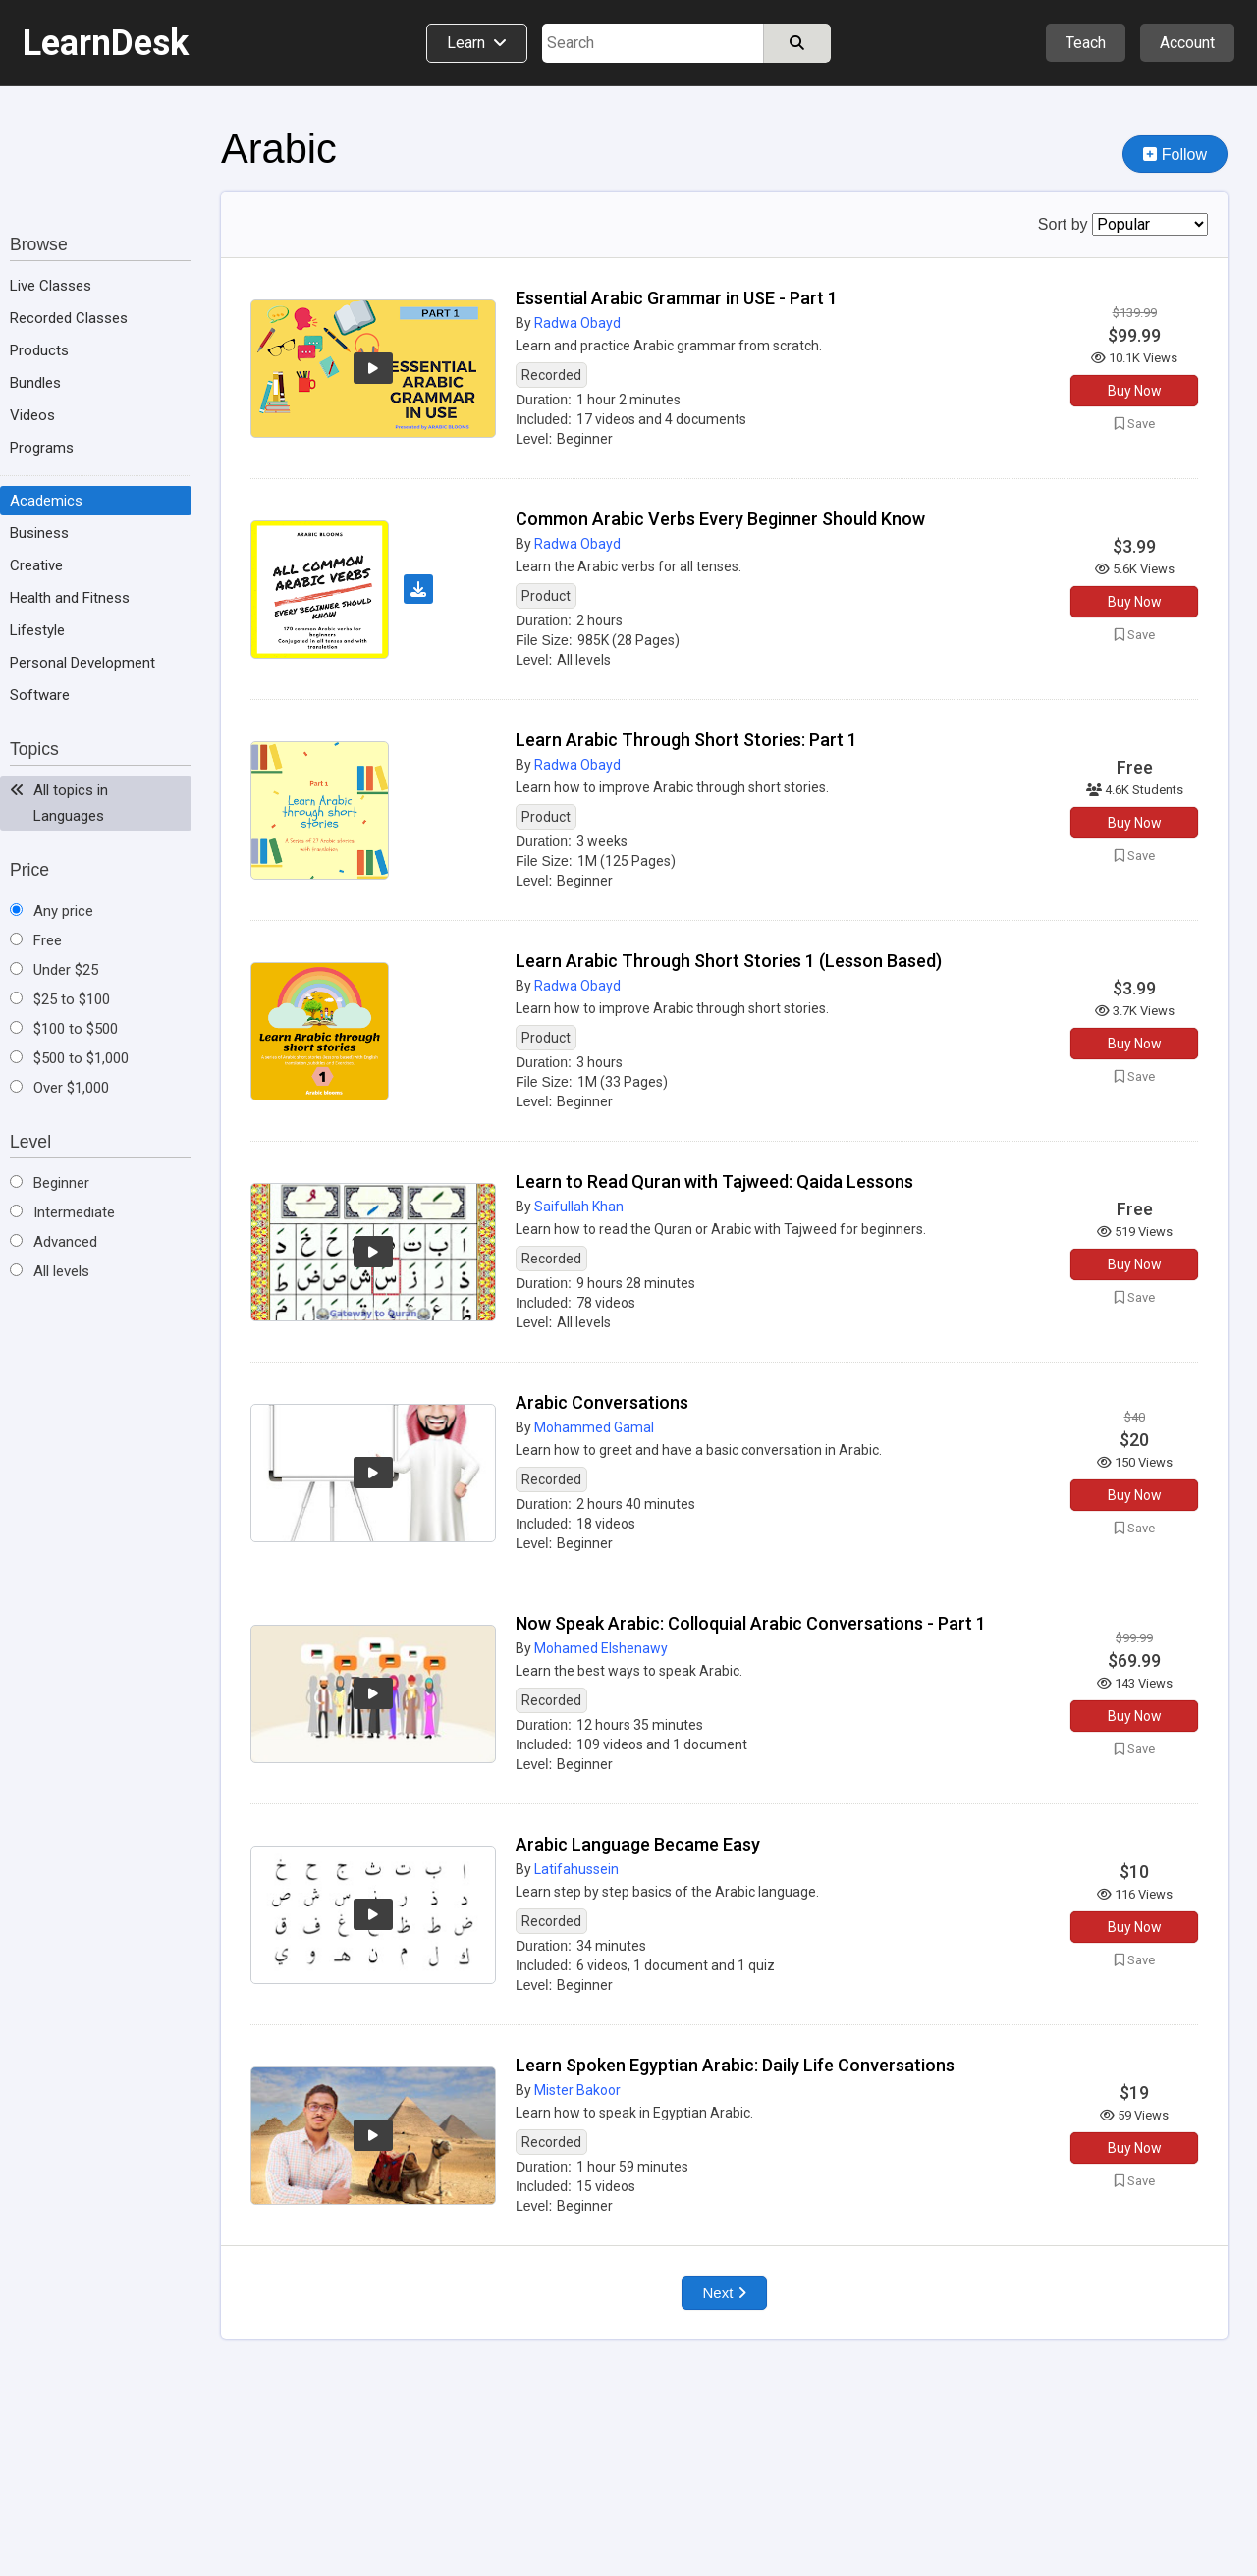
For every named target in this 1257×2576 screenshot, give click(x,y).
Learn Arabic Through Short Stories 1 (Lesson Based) (729, 960)
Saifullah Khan (579, 1206)
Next (723, 2292)
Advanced (53, 1242)
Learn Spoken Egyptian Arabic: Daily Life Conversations (735, 2065)
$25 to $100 (60, 999)
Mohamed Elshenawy (601, 1648)
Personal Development (82, 662)
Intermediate (62, 1212)
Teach (1086, 42)
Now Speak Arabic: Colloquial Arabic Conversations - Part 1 (751, 1623)
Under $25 (54, 970)
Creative (36, 565)
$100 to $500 (64, 1029)
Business (39, 533)
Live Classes (50, 286)
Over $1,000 (59, 1088)
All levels (49, 1271)
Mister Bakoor (577, 2090)
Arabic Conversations (602, 1402)
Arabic (279, 149)
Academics (46, 501)
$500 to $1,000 (69, 1058)
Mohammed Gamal (594, 1427)
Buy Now (1135, 391)
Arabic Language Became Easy (638, 1844)
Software (40, 695)
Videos (32, 415)
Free (36, 940)
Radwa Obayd (577, 323)
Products (39, 350)
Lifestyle (37, 630)
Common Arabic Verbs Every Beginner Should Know (720, 519)
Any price (51, 911)
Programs (42, 447)
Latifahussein (576, 1869)
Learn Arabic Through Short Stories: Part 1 (686, 739)
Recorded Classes (69, 318)
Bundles (35, 383)
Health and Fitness (70, 598)
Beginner (49, 1183)
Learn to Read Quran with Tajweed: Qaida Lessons (714, 1181)
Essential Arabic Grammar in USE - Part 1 (677, 298)
